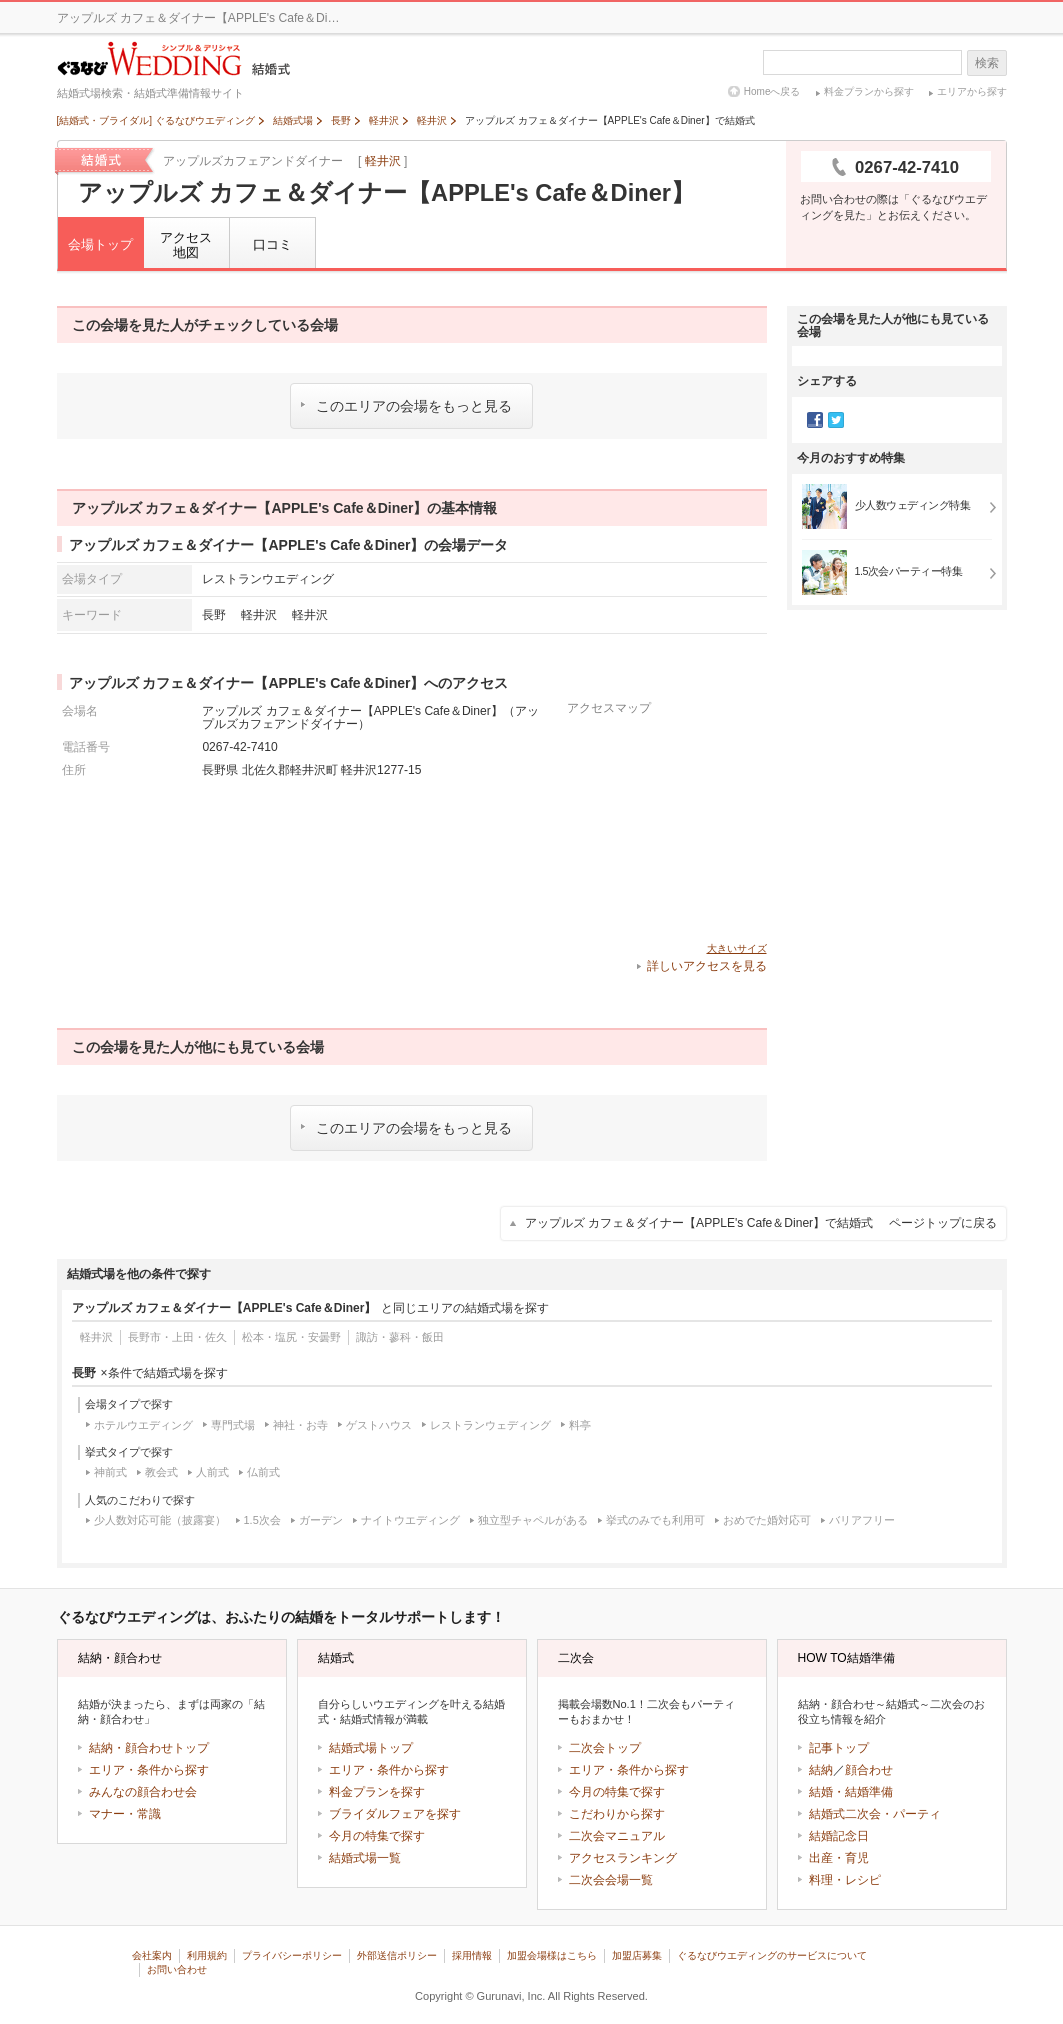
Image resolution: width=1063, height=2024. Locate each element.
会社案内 (152, 1955)
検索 (987, 63)
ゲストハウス (379, 1425)
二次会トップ (605, 1748)
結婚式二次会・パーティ (875, 1814)
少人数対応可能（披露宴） (160, 1520)
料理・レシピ (845, 1880)
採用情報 (472, 1955)
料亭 (580, 1425)
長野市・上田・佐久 (177, 1337)
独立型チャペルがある (533, 1520)
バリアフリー (862, 1520)
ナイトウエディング (410, 1520)
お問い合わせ (177, 1969)
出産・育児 (839, 1858)
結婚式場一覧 (365, 1858)
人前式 (212, 1472)
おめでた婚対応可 (767, 1520)
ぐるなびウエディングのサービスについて (772, 1955)
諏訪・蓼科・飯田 (400, 1337)
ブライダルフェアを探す (395, 1814)
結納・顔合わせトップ (149, 1748)
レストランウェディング (490, 1425)
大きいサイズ (737, 948)
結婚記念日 (839, 1836)
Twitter (836, 420)
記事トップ (839, 1748)
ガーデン (321, 1520)
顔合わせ (869, 1770)
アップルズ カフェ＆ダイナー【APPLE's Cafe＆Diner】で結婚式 (761, 1223)
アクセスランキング (623, 1858)
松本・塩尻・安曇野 (291, 1337)
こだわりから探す (617, 1814)
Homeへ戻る (772, 91)
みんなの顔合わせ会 (143, 1792)
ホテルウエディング (143, 1425)
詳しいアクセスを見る (707, 966)
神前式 (110, 1472)
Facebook (815, 420)
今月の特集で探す (377, 1836)
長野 (214, 614)
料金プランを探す (377, 1792)
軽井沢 (383, 161)
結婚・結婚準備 (851, 1792)
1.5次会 (262, 1520)
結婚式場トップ (371, 1748)
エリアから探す (972, 91)
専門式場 (233, 1425)
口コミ (272, 244)
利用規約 (207, 1955)
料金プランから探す (869, 91)
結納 (821, 1770)
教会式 (161, 1472)
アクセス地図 (186, 245)
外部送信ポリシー (397, 1955)
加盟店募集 (637, 1955)
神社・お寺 (300, 1425)
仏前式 (263, 1472)
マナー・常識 (125, 1814)
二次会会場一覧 (611, 1880)
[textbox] (862, 62)
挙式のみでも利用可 (655, 1520)
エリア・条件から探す (149, 1770)
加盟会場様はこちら (552, 1955)
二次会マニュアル (617, 1836)
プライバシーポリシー (292, 1955)
